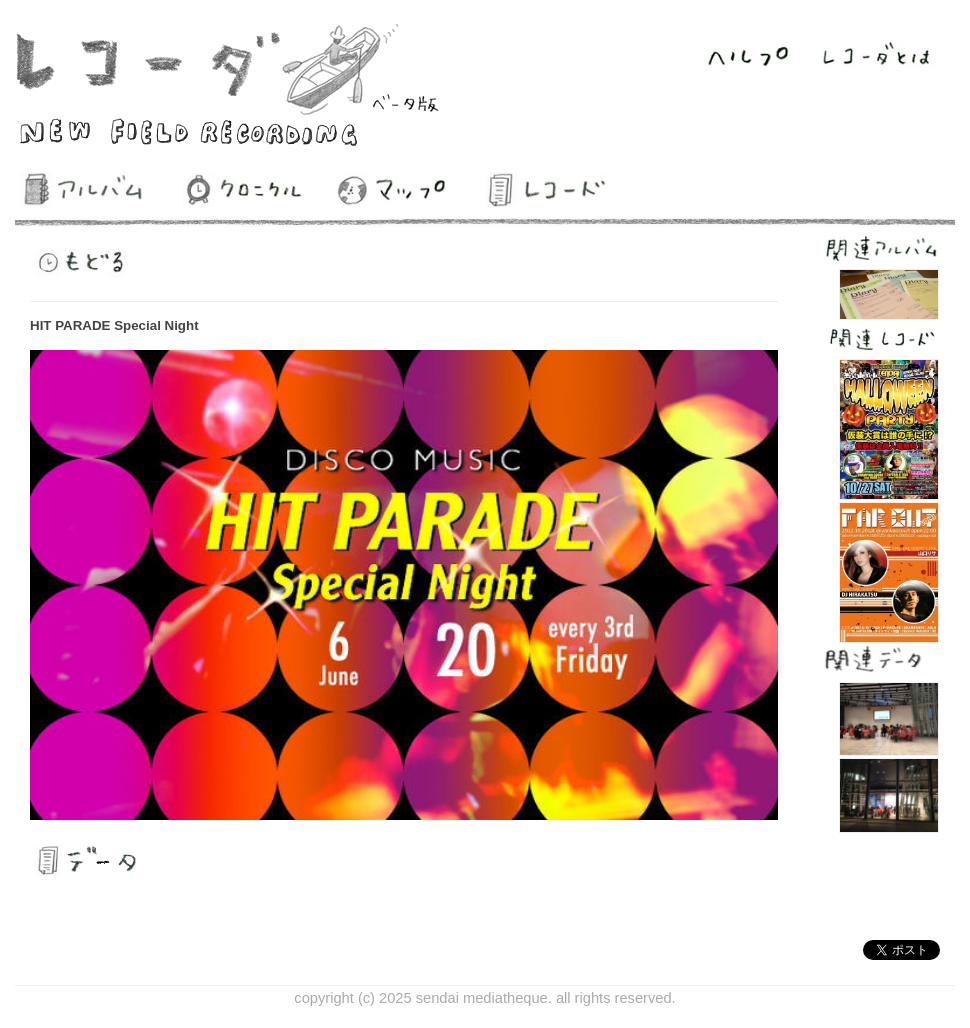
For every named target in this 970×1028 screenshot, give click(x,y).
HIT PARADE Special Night (114, 325)
